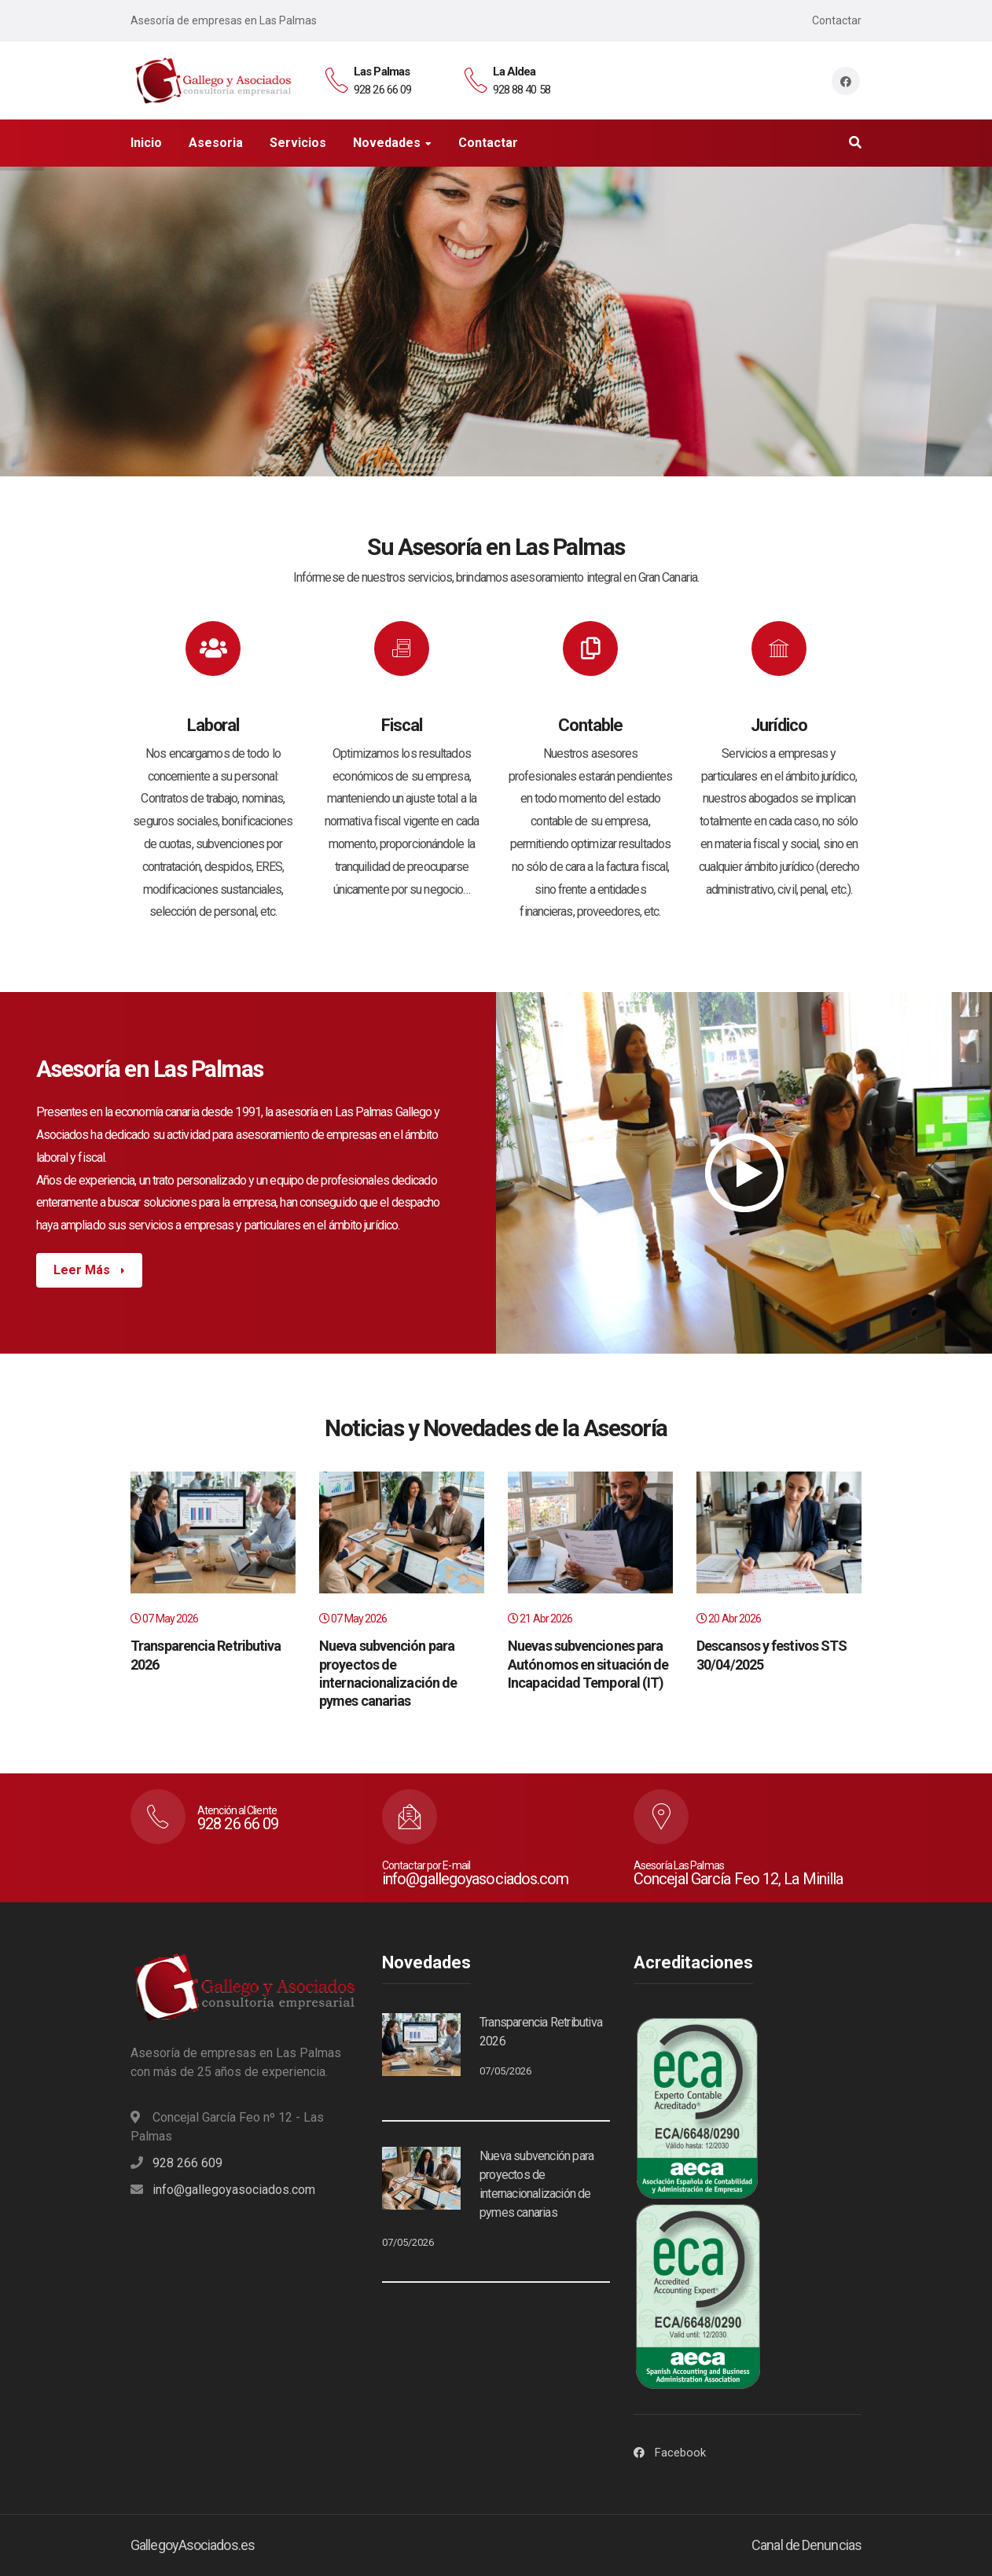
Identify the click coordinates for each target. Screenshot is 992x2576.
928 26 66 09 (382, 90)
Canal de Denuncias (806, 2545)
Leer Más (83, 1269)
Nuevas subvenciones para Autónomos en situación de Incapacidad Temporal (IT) (588, 1664)
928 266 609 (187, 2162)
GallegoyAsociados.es (192, 2545)
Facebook (680, 2453)
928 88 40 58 (521, 90)
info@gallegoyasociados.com (233, 2189)
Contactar (837, 20)
